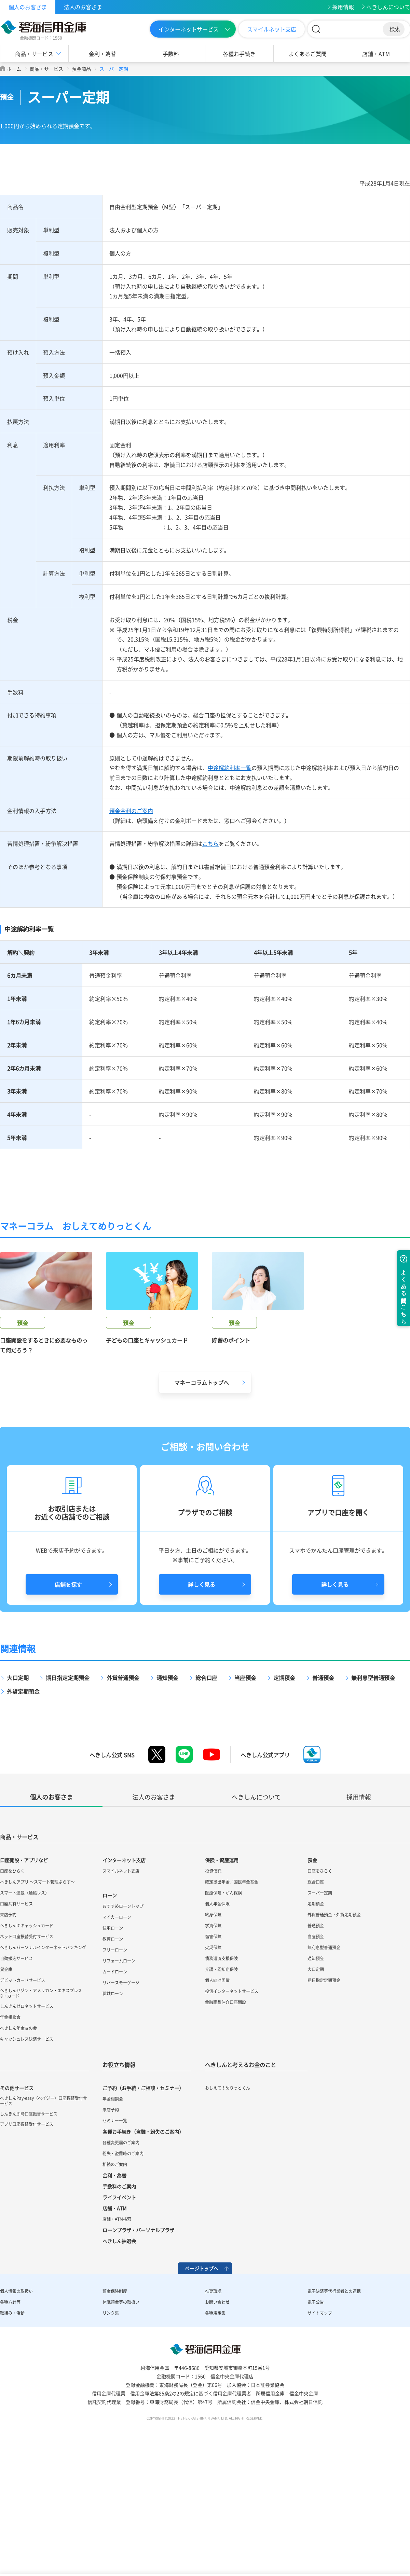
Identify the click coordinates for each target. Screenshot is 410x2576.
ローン (109, 2015)
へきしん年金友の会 (18, 2149)
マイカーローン (116, 2038)
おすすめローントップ (123, 2027)
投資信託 (213, 1991)
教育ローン (112, 2059)
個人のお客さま (28, 7)
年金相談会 (10, 2138)
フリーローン (114, 2070)
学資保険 (213, 2046)
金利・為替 (102, 54)
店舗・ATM (376, 54)
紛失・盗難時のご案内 (123, 2274)
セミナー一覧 (114, 2241)
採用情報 (343, 7)
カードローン (114, 2092)
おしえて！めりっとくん (227, 2208)
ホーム (14, 68)
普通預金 (323, 1798)
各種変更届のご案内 (120, 2263)
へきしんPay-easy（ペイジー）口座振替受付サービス (43, 2221)
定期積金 (284, 1798)
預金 (312, 1980)
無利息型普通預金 (373, 1798)
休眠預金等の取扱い (120, 2423)
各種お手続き (239, 54)
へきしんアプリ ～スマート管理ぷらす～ (37, 2002)
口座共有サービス (16, 2024)
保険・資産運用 (221, 1980)
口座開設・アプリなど (24, 1980)
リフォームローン (118, 2081)
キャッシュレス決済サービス (26, 2160)
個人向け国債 (217, 2101)
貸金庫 (6, 2090)
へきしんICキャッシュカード (26, 2046)
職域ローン (112, 2114)
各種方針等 (10, 2423)
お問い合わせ (217, 2423)
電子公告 (316, 2423)
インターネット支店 (124, 1980)
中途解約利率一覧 (229, 767)
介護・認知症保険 (221, 2090)
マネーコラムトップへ (201, 1503)
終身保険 (213, 2035)
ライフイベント (119, 2317)
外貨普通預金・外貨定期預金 (334, 2035)
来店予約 (8, 2035)
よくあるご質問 (307, 54)
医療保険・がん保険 (223, 2013)
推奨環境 (213, 2412)
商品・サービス (34, 54)
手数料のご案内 (119, 2306)
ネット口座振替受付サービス (26, 2057)
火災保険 (213, 2068)
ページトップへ (201, 2388)
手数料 (171, 54)
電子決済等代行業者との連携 (334, 2412)
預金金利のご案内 (131, 811)
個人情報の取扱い (16, 2412)
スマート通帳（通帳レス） (24, 2013)
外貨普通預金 (123, 1798)
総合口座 (206, 1798)
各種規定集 (215, 2433)
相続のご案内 (114, 2285)
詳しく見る (201, 1705)
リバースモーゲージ (120, 2103)
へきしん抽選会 (119, 2361)
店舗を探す (68, 1705)
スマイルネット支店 (271, 29)
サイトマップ (320, 2433)
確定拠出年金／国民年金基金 (231, 2002)
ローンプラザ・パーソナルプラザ (138, 2350)
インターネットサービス (189, 29)
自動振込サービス (16, 2079)
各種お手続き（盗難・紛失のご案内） (143, 2252)
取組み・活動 (12, 2433)
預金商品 (81, 68)
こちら (210, 843)
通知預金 (167, 1798)
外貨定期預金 (23, 1812)
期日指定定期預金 (68, 1798)
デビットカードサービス (22, 2101)
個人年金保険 (217, 2024)
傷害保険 (213, 2057)
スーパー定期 (320, 2013)
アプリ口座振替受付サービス (26, 2245)
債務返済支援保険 (221, 2079)
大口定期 (18, 1798)
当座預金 (245, 1798)
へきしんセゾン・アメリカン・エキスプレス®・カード (41, 2114)
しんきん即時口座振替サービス (28, 2234)
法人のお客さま (83, 7)
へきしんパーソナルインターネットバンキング (43, 2068)
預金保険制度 (114, 2412)
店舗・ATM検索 (116, 2340)
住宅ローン (112, 2048)
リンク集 (110, 2433)
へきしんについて (388, 7)
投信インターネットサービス (231, 2112)
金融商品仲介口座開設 (225, 2123)
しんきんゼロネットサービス (26, 2127)
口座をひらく (12, 1991)
